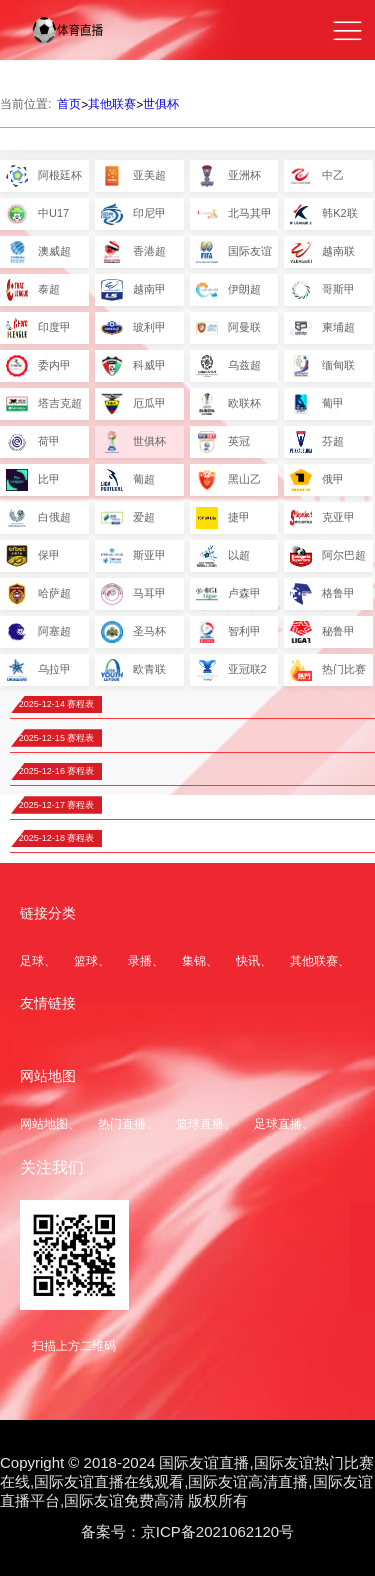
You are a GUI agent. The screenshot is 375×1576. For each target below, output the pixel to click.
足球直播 (278, 1124)
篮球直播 (200, 1124)
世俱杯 (161, 104)
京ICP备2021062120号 (217, 1531)
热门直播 (122, 1124)
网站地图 (44, 1124)
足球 (32, 961)
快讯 (248, 961)
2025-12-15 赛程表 (57, 738)
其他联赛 (112, 104)
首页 (69, 104)
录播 (140, 961)
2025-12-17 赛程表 (57, 805)
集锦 (194, 961)
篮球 (86, 961)
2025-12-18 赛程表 (57, 838)
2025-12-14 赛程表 (57, 704)
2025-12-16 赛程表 (57, 771)
